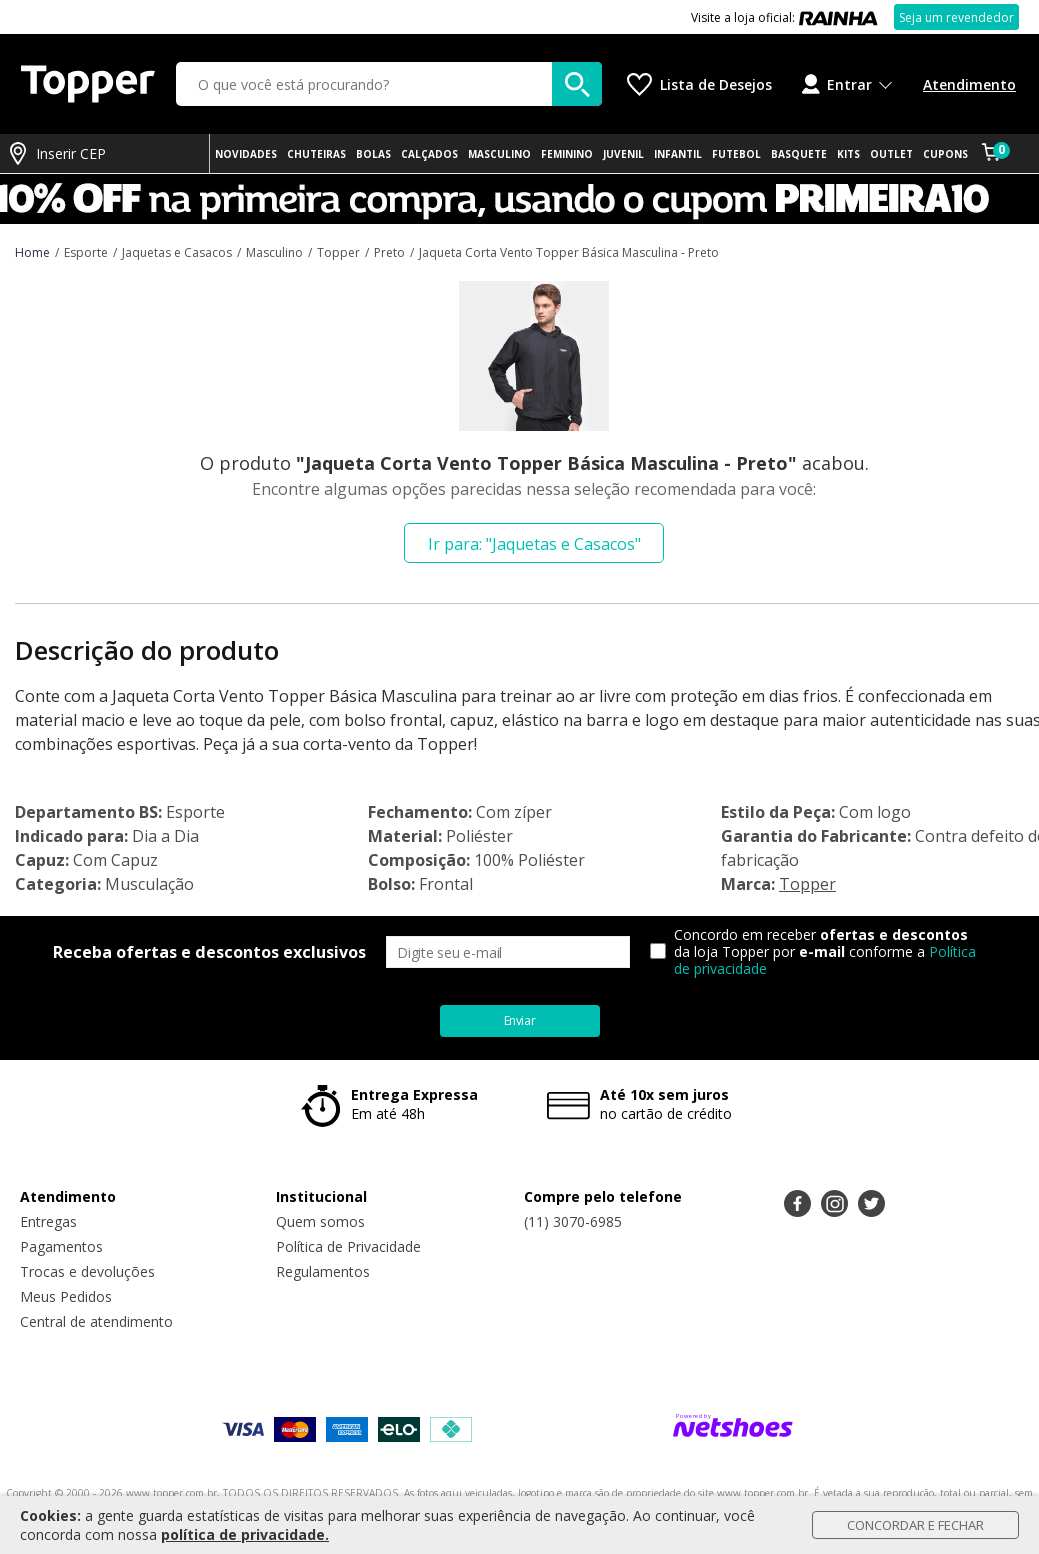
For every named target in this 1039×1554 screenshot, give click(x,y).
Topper (807, 884)
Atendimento (969, 84)
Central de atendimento (96, 1321)
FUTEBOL (736, 154)
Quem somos (320, 1221)
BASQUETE (799, 154)
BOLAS (373, 154)
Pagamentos (61, 1246)
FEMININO (567, 154)
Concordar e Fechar (915, 1525)
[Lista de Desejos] (699, 84)
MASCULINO (499, 154)
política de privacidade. (245, 1534)
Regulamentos (323, 1271)
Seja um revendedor (956, 17)
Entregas (48, 1221)
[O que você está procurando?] (389, 84)
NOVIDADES (246, 154)
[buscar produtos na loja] (577, 84)
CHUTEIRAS (316, 154)
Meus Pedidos (66, 1296)
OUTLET (891, 154)
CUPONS (945, 154)
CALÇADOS (429, 154)
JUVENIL (623, 154)
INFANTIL (678, 154)
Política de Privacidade (348, 1246)
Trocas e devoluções (87, 1271)
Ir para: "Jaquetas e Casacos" (534, 544)
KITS (848, 154)
